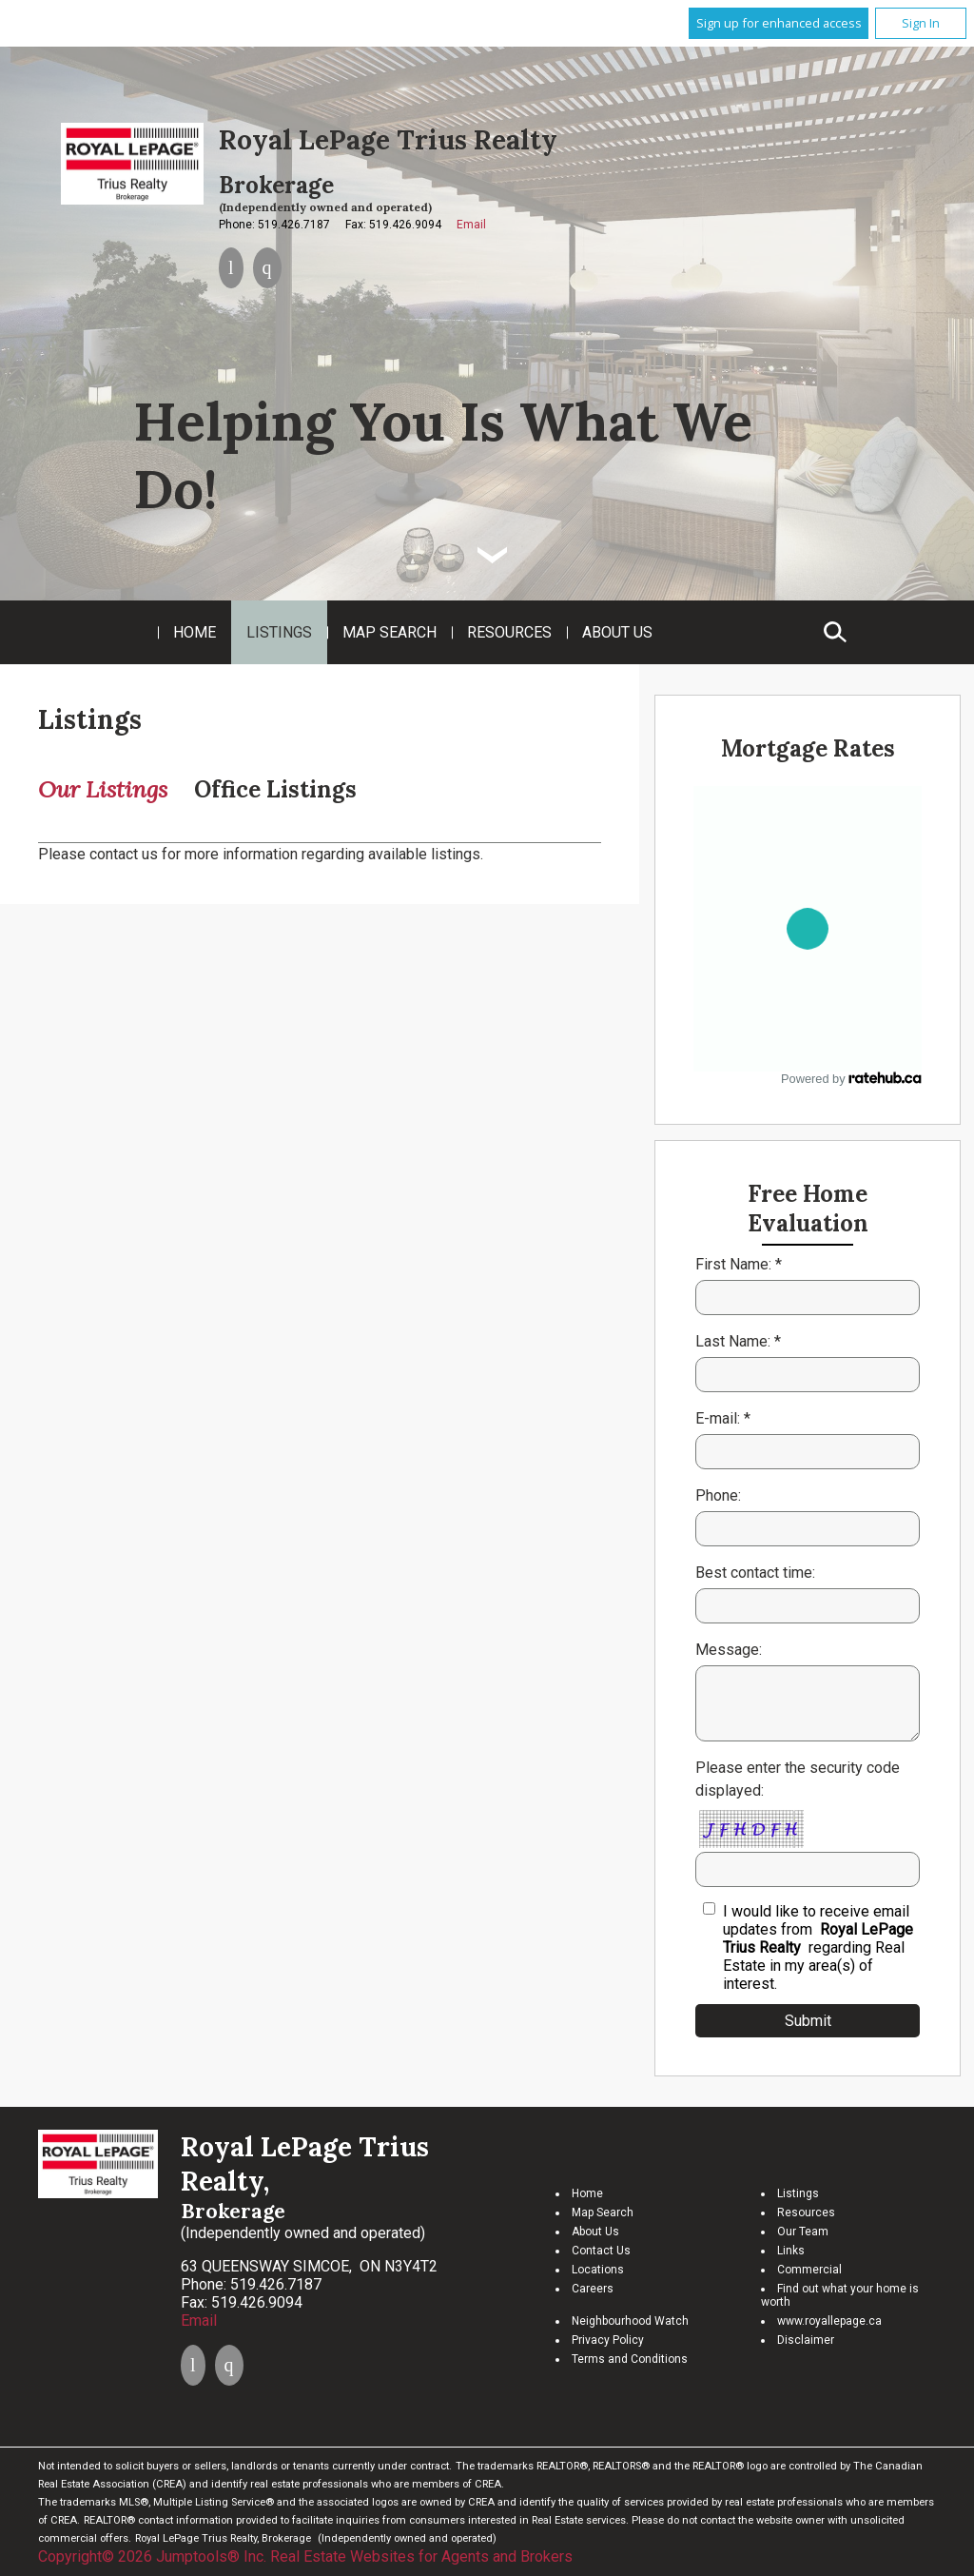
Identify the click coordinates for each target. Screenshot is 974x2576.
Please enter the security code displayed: (797, 1779)
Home (194, 632)
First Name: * (738, 1264)
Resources (509, 632)
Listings (279, 632)
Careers (593, 2288)
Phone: (718, 1495)
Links (791, 2250)
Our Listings (102, 789)
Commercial (809, 2269)
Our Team (802, 2231)
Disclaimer (805, 2340)
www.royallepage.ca (829, 2321)
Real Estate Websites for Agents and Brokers (421, 2556)
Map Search (389, 632)
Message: (728, 1650)
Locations (598, 2269)
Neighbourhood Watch (630, 2321)
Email (471, 224)
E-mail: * (722, 1418)
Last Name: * (738, 1341)
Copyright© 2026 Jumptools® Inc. (152, 2556)
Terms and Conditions (630, 2359)
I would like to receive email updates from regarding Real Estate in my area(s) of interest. (818, 1947)
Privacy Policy (608, 2340)
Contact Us (601, 2250)
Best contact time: (755, 1572)
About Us (617, 632)
